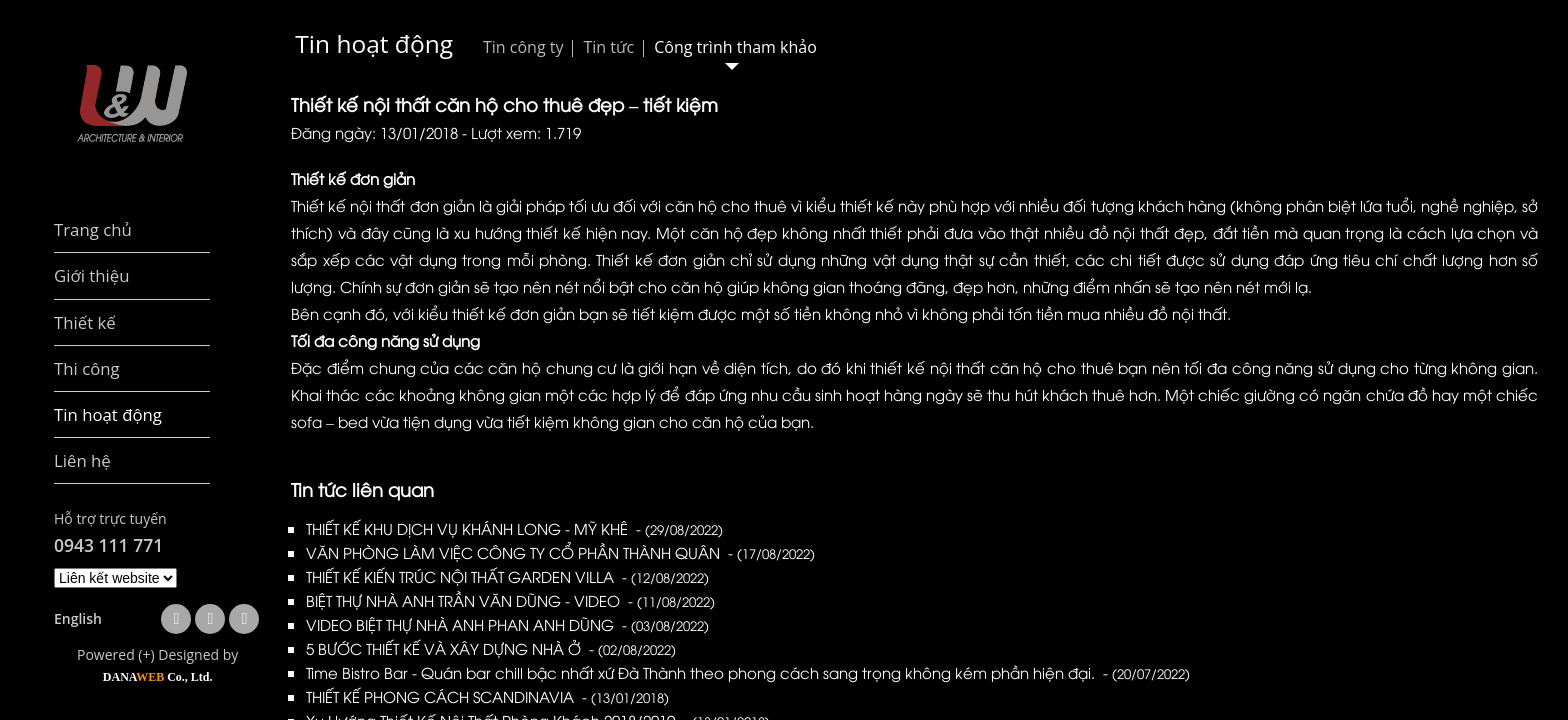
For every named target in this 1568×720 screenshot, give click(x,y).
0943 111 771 (108, 545)
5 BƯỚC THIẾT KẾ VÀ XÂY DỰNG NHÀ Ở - (491, 648)
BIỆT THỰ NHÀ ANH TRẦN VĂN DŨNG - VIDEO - (510, 600)
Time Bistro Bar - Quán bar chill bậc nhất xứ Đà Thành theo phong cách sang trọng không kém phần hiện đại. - (748, 672)
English (78, 618)
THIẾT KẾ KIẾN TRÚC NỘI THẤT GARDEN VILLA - (507, 576)
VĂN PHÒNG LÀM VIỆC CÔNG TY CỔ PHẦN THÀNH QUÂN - (560, 552)
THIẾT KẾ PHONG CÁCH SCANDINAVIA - (487, 696)
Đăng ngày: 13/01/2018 (374, 132)
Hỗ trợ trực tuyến (110, 518)
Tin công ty (523, 47)
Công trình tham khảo (735, 47)
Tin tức (608, 47)
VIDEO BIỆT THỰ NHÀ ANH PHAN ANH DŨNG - (507, 624)
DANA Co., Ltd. (158, 677)
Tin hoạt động (374, 43)
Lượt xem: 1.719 (526, 132)
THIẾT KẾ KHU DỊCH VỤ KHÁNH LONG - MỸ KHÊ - (514, 528)
